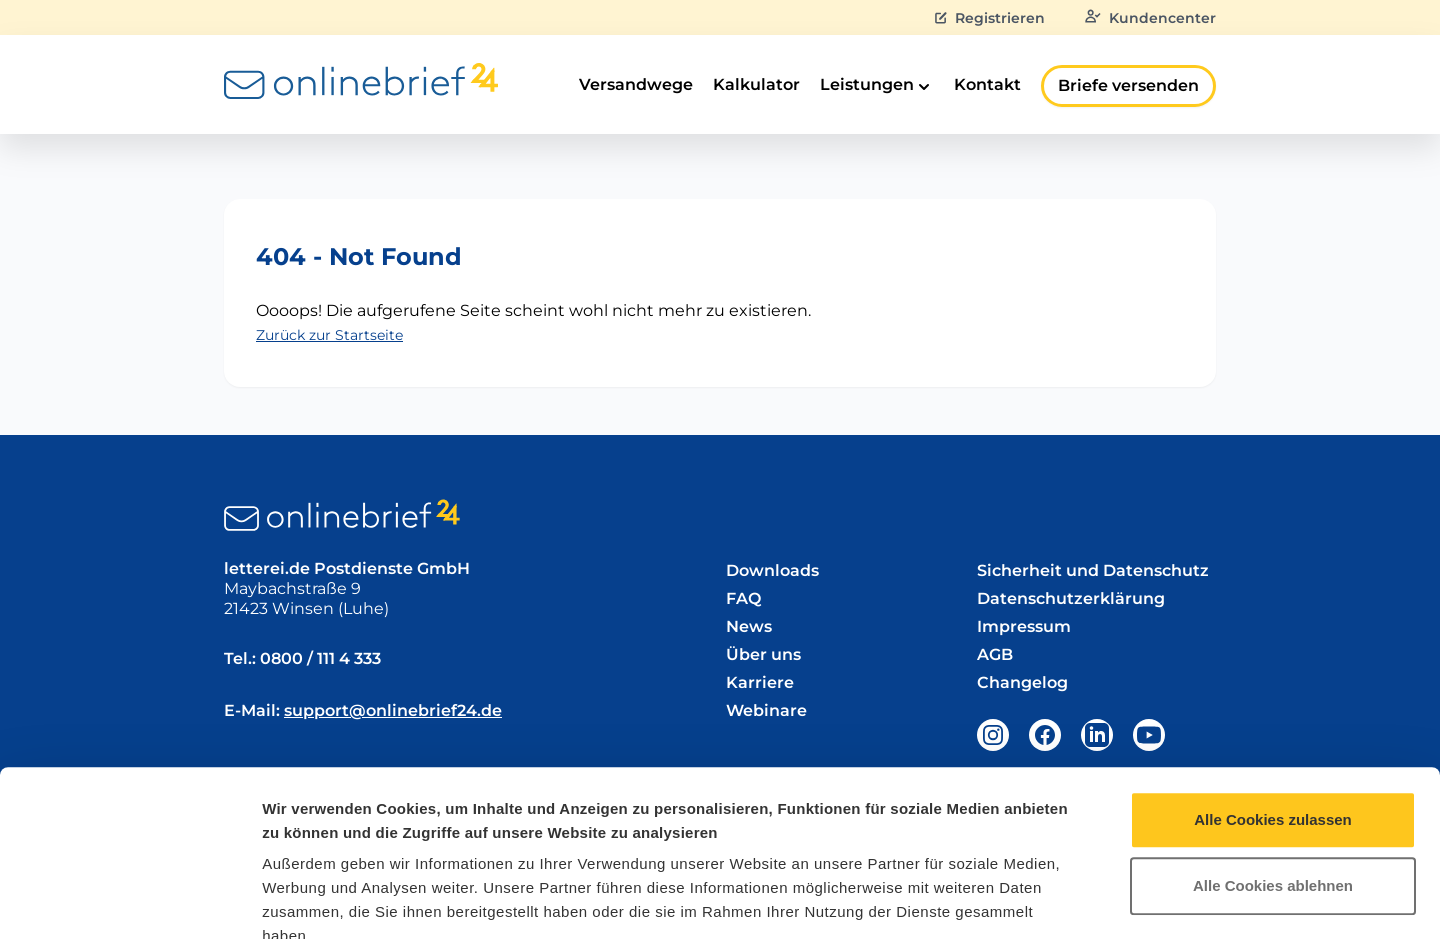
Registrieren (990, 18)
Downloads (772, 570)
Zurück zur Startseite (329, 335)
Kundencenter (1150, 17)
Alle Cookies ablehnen (1273, 737)
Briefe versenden (1128, 85)
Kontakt (987, 84)
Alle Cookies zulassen (1273, 671)
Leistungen (877, 86)
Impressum (304, 818)
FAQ (743, 598)
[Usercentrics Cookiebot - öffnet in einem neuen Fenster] (129, 900)
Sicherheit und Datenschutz (1093, 570)
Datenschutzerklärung (444, 818)
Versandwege (636, 84)
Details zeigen (1063, 899)
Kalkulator (756, 84)
